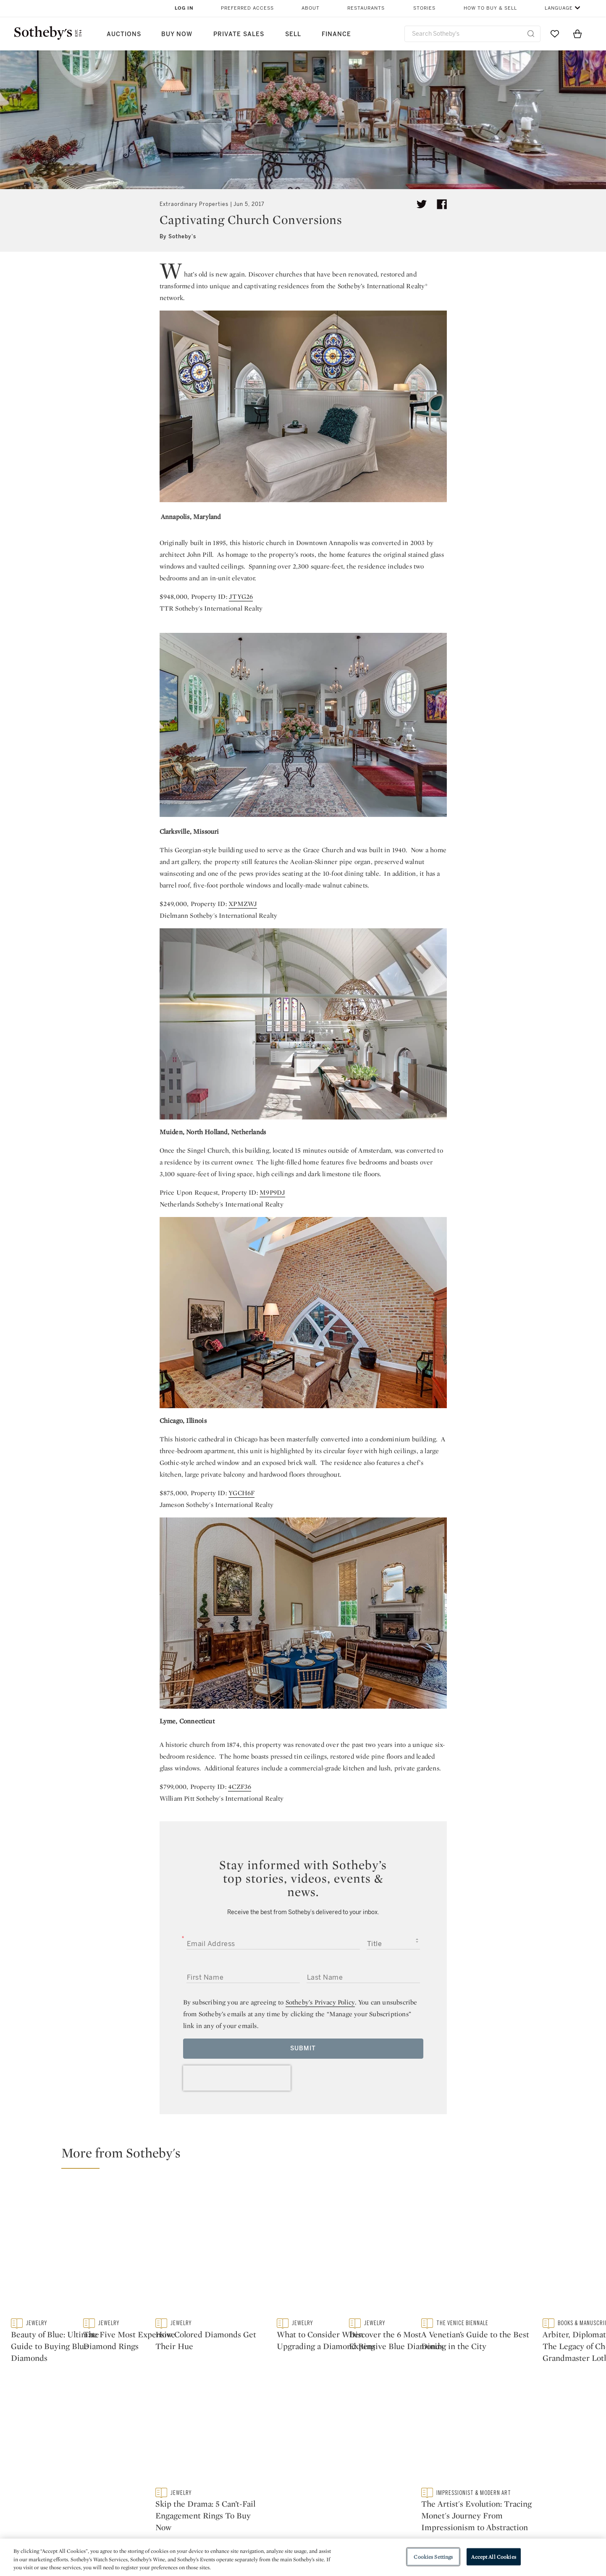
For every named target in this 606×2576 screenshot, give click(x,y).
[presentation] (237, 2078)
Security (370, 2488)
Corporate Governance (299, 2519)
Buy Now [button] (176, 34)
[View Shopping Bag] (577, 33)
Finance (336, 34)
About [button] (311, 8)
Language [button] (559, 8)
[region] (303, 2557)
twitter (190, 2437)
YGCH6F (241, 1492)
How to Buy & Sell (490, 8)
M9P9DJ (272, 1192)
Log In (184, 8)
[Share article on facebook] (442, 204)
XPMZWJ (242, 903)
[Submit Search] (530, 33)
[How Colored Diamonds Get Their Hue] (526, 2215)
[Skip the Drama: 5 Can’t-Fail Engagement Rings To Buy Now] (526, 2320)
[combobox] (472, 34)
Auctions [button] (124, 34)
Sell (293, 34)
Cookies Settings (433, 2556)
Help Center (187, 2488)
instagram (342, 2437)
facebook (266, 2437)
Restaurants (366, 8)
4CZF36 (239, 1786)
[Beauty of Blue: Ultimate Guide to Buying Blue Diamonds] (154, 2268)
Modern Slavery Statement (399, 2534)
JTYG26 (241, 596)
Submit (303, 2048)
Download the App (197, 2519)
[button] (308, 2156)
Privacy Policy (284, 2504)
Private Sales (238, 34)
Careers (275, 2534)
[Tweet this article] (422, 204)
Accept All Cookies (493, 2556)
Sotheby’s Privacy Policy (320, 2002)
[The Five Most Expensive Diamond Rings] (377, 2268)
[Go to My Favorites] (555, 33)
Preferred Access (247, 8)
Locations (184, 2504)
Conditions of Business (394, 2519)
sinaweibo (504, 2437)
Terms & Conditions (388, 2504)
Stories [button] (424, 8)
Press (272, 2488)
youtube (423, 2437)
